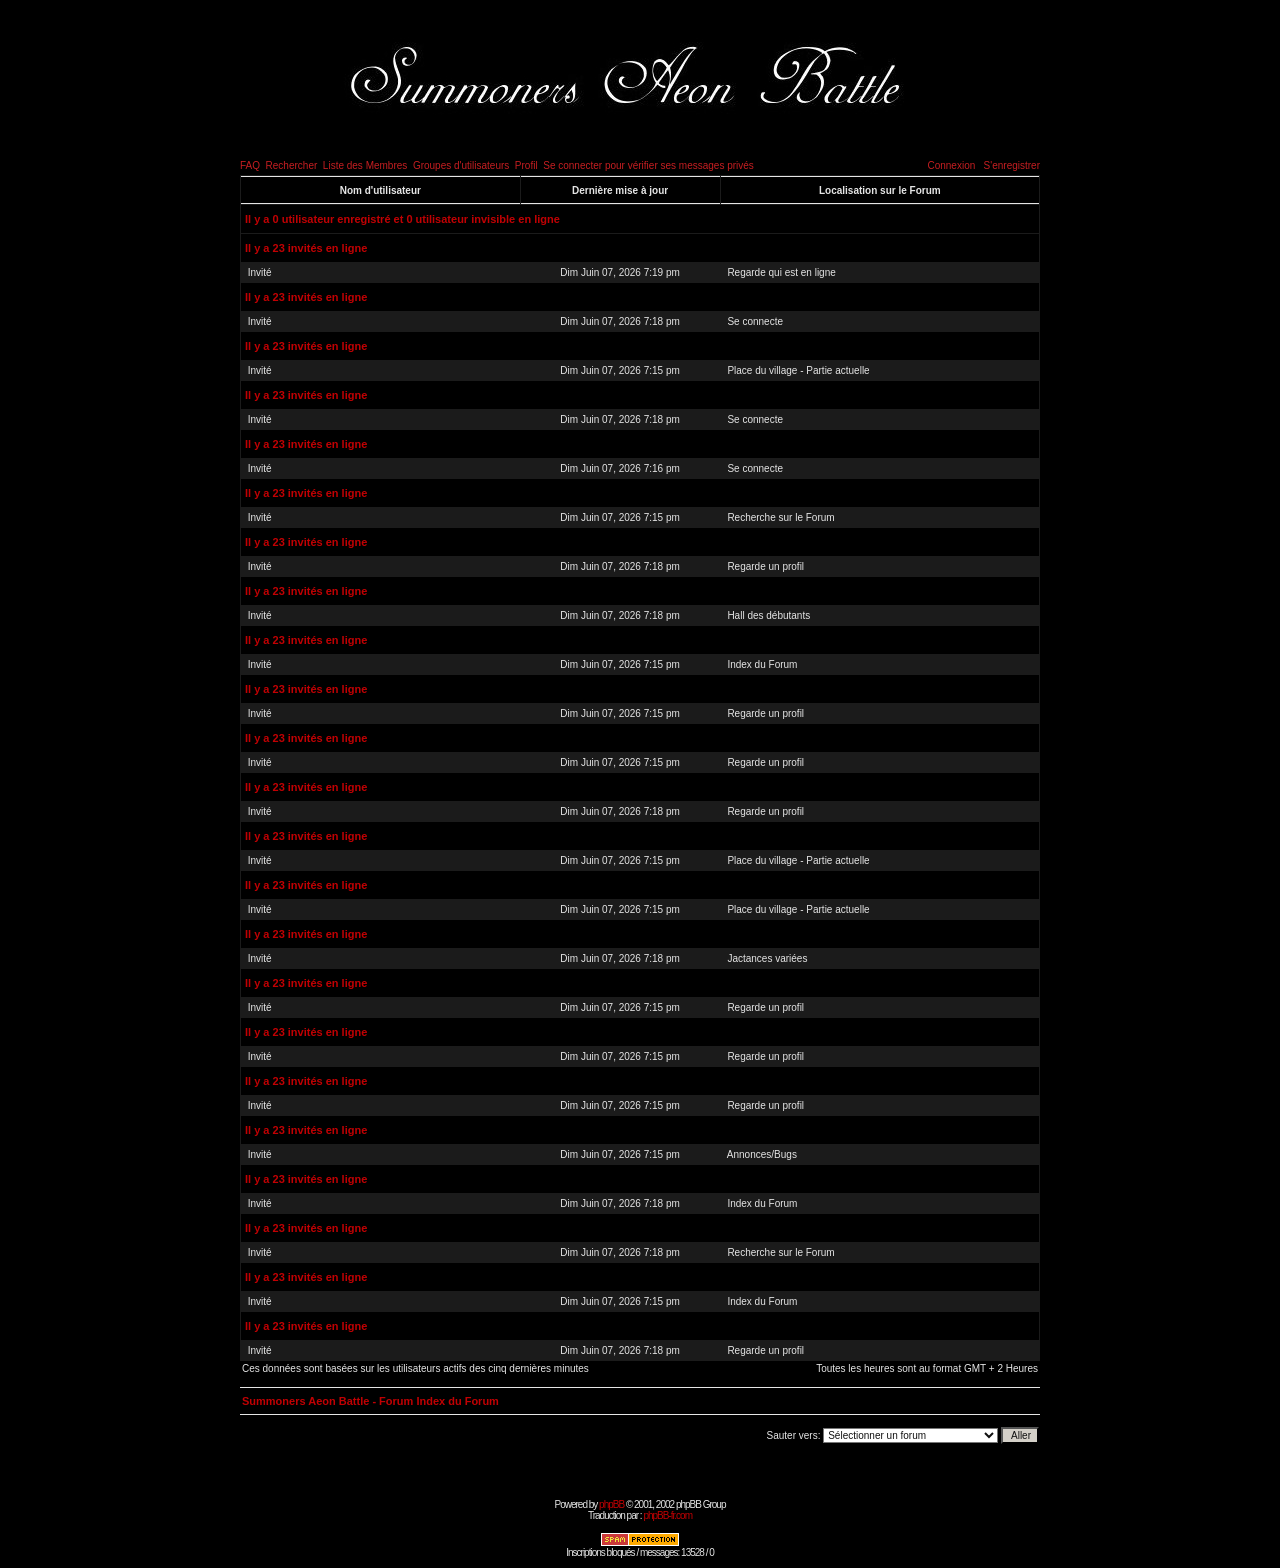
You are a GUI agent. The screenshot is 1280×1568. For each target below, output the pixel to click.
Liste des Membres (365, 165)
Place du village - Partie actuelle (798, 370)
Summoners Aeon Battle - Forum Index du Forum (370, 1401)
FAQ (250, 165)
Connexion (951, 165)
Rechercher (292, 165)
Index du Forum (762, 664)
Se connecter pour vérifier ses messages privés (648, 165)
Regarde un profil (765, 566)
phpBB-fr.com (667, 1515)
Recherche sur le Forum (780, 517)
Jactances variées (767, 958)
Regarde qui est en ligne (781, 272)
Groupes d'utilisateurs (461, 165)
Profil (526, 165)
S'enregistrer (1012, 165)
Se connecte (755, 321)
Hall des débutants (768, 615)
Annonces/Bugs (762, 1154)
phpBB (611, 1504)
